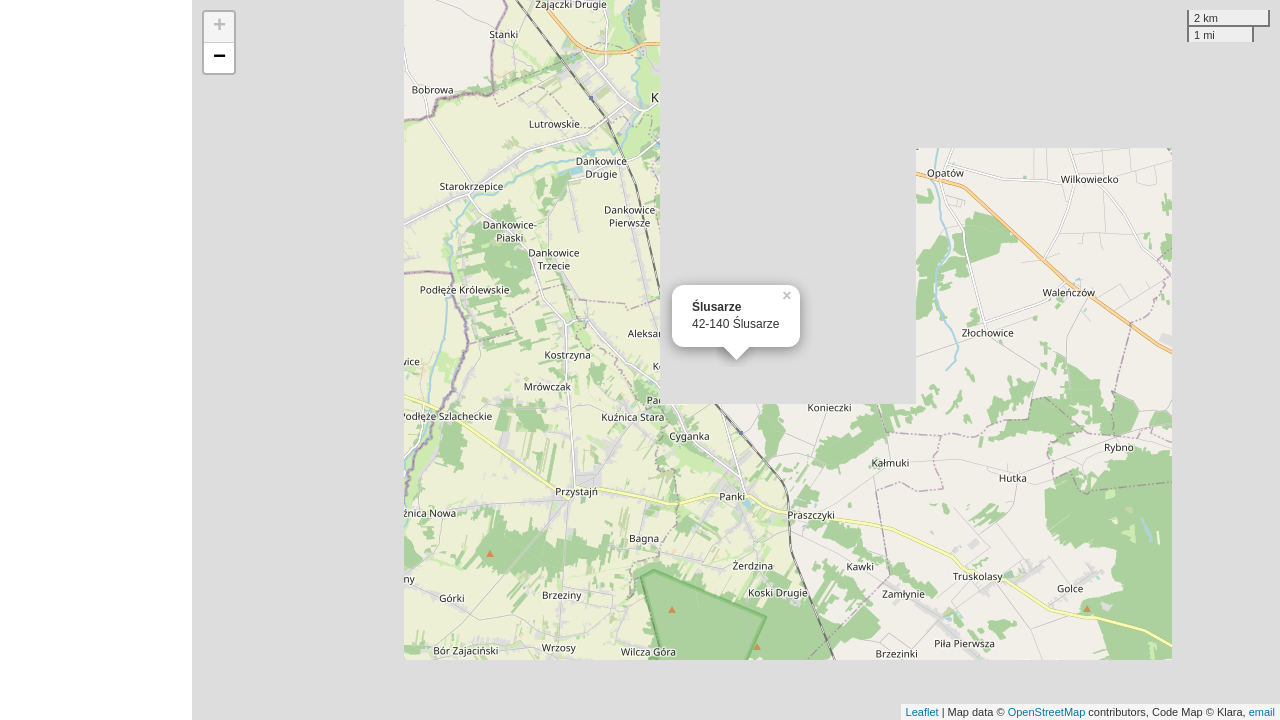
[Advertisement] (96, 360)
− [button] (219, 58)
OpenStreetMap (1047, 712)
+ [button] (219, 27)
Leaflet (922, 712)
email (1262, 712)
